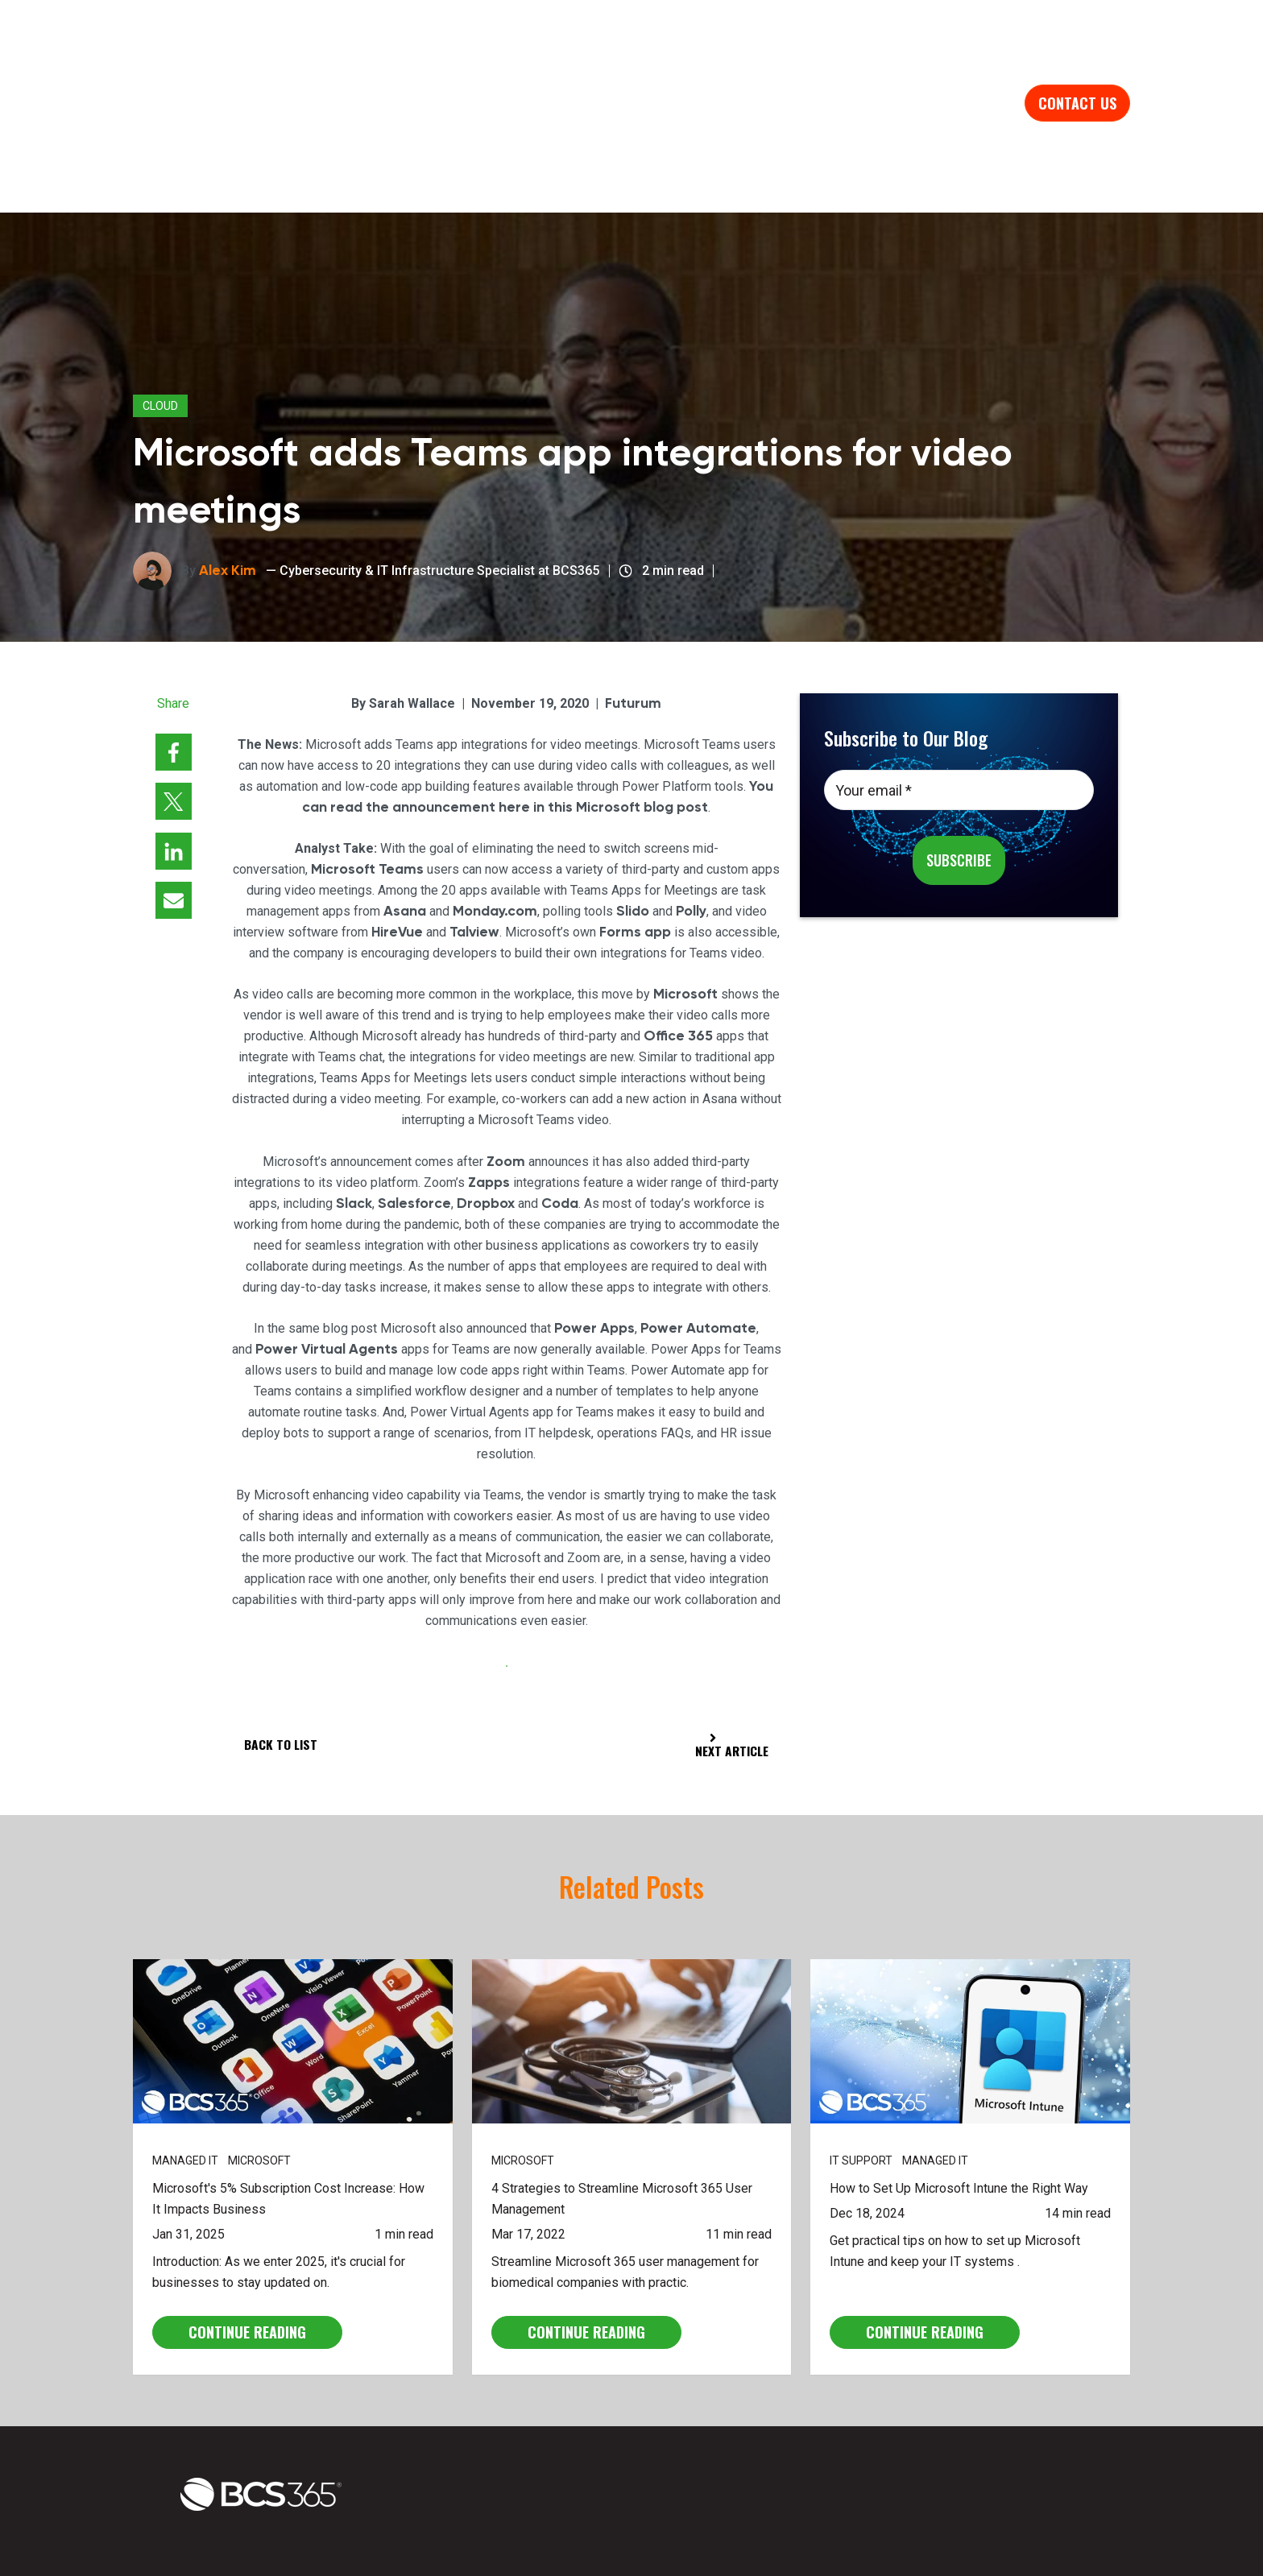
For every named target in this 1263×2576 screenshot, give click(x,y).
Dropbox (486, 1120)
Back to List (281, 1662)
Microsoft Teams (367, 787)
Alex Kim (227, 487)
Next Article (729, 1663)
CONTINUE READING (247, 2250)
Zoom (506, 1078)
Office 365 (679, 953)
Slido (632, 828)
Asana (404, 828)
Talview (474, 849)
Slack (353, 1120)
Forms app (636, 849)
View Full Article (506, 1584)
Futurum (633, 620)
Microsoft (685, 911)
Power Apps (594, 1245)
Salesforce (414, 1120)
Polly (691, 828)
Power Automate (698, 1245)
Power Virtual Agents (326, 1266)
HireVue (396, 849)
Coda (559, 1120)
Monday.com (494, 828)
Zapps (489, 1099)
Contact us (1077, 62)
